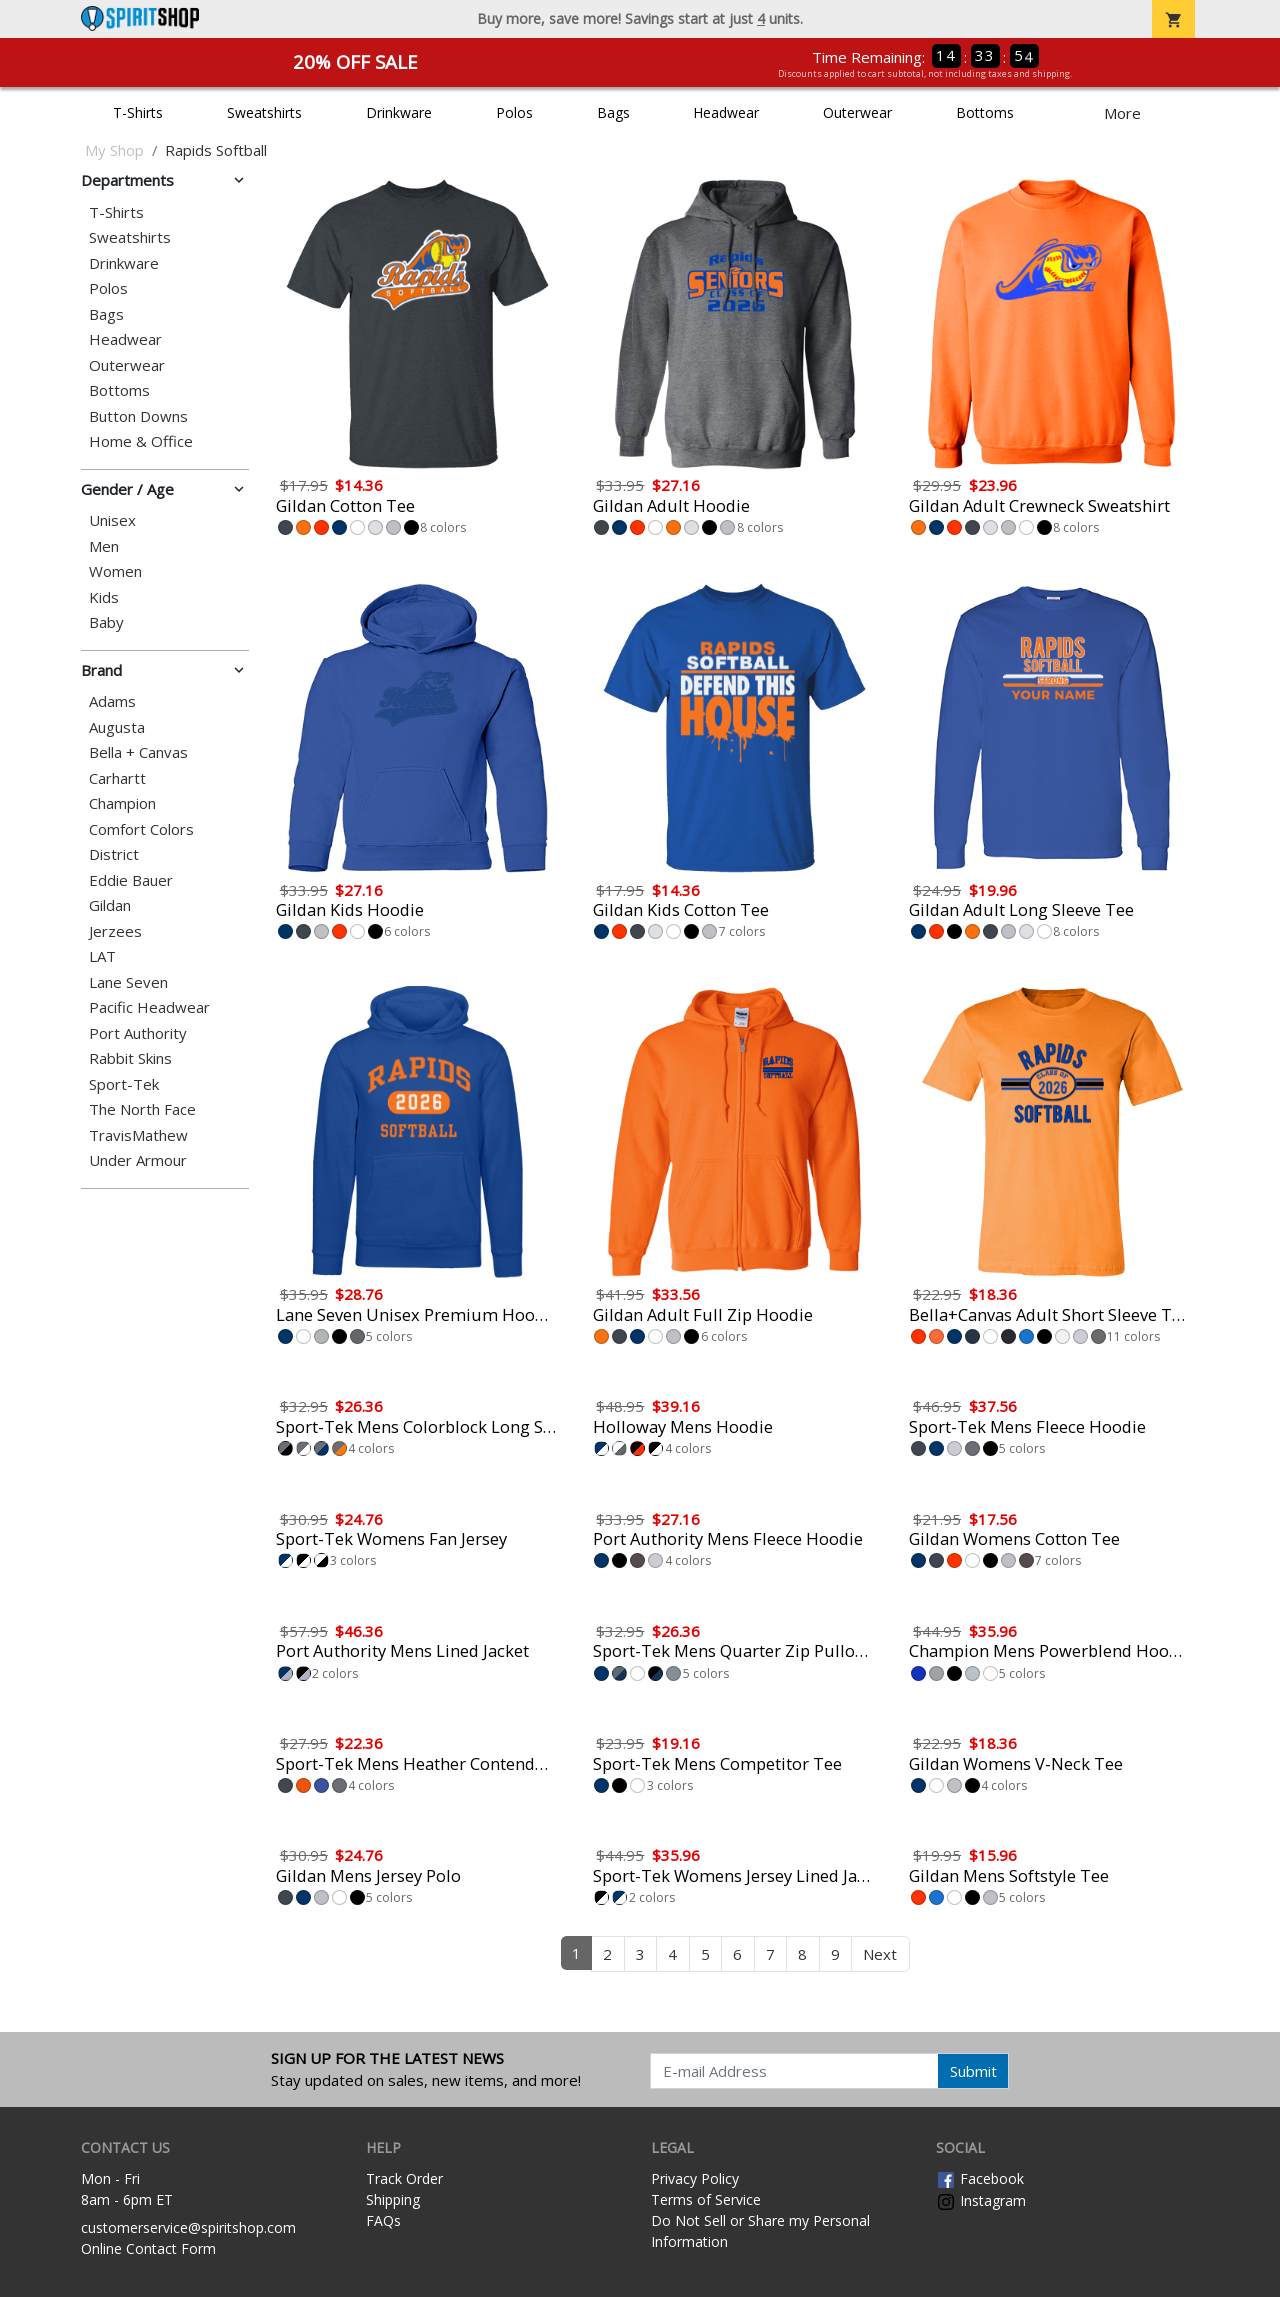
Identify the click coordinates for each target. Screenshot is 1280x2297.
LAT (102, 956)
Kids (104, 597)
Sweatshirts (264, 112)
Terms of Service (706, 2199)
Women (115, 571)
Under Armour (138, 1160)
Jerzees (115, 931)
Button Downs (138, 416)
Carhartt (117, 778)
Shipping (393, 2199)
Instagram (981, 2200)
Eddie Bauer (131, 880)
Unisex (112, 520)
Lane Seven (128, 982)
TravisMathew (138, 1135)
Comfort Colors (141, 829)
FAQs (383, 2220)
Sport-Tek (124, 1084)
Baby (106, 622)
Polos (514, 112)
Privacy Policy (695, 2178)
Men (104, 546)
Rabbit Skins (130, 1058)
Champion (122, 803)
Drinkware (399, 112)
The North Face (142, 1109)
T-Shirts (138, 112)
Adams (112, 701)
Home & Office (141, 441)
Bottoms (985, 112)
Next (880, 1954)
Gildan (110, 905)
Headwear (726, 112)
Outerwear (857, 112)
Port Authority (138, 1033)
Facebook (980, 2178)
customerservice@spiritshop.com (188, 2227)
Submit (973, 2071)
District (114, 854)
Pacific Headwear (149, 1007)
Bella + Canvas (138, 752)
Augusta (117, 727)
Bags (613, 112)
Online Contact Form (148, 2248)
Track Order (404, 2178)
